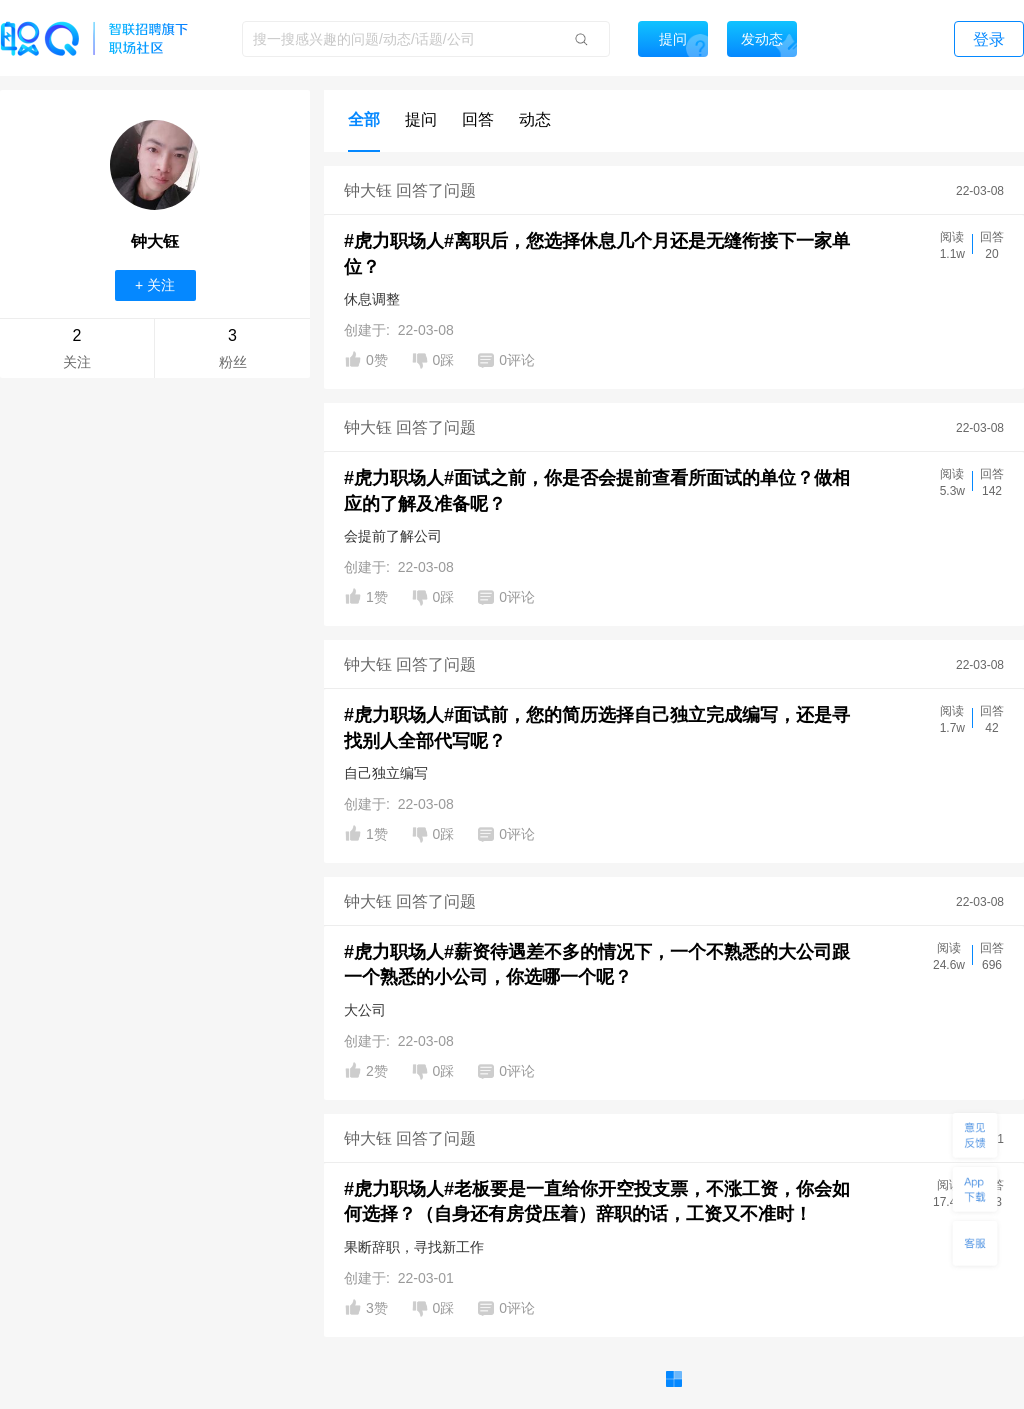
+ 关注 (155, 285)
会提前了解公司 (393, 536)
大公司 (365, 1010)
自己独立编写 (386, 773)
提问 (421, 119)
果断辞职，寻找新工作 (414, 1247)
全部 (364, 119)
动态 (535, 119)
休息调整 (372, 299)
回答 (478, 119)
